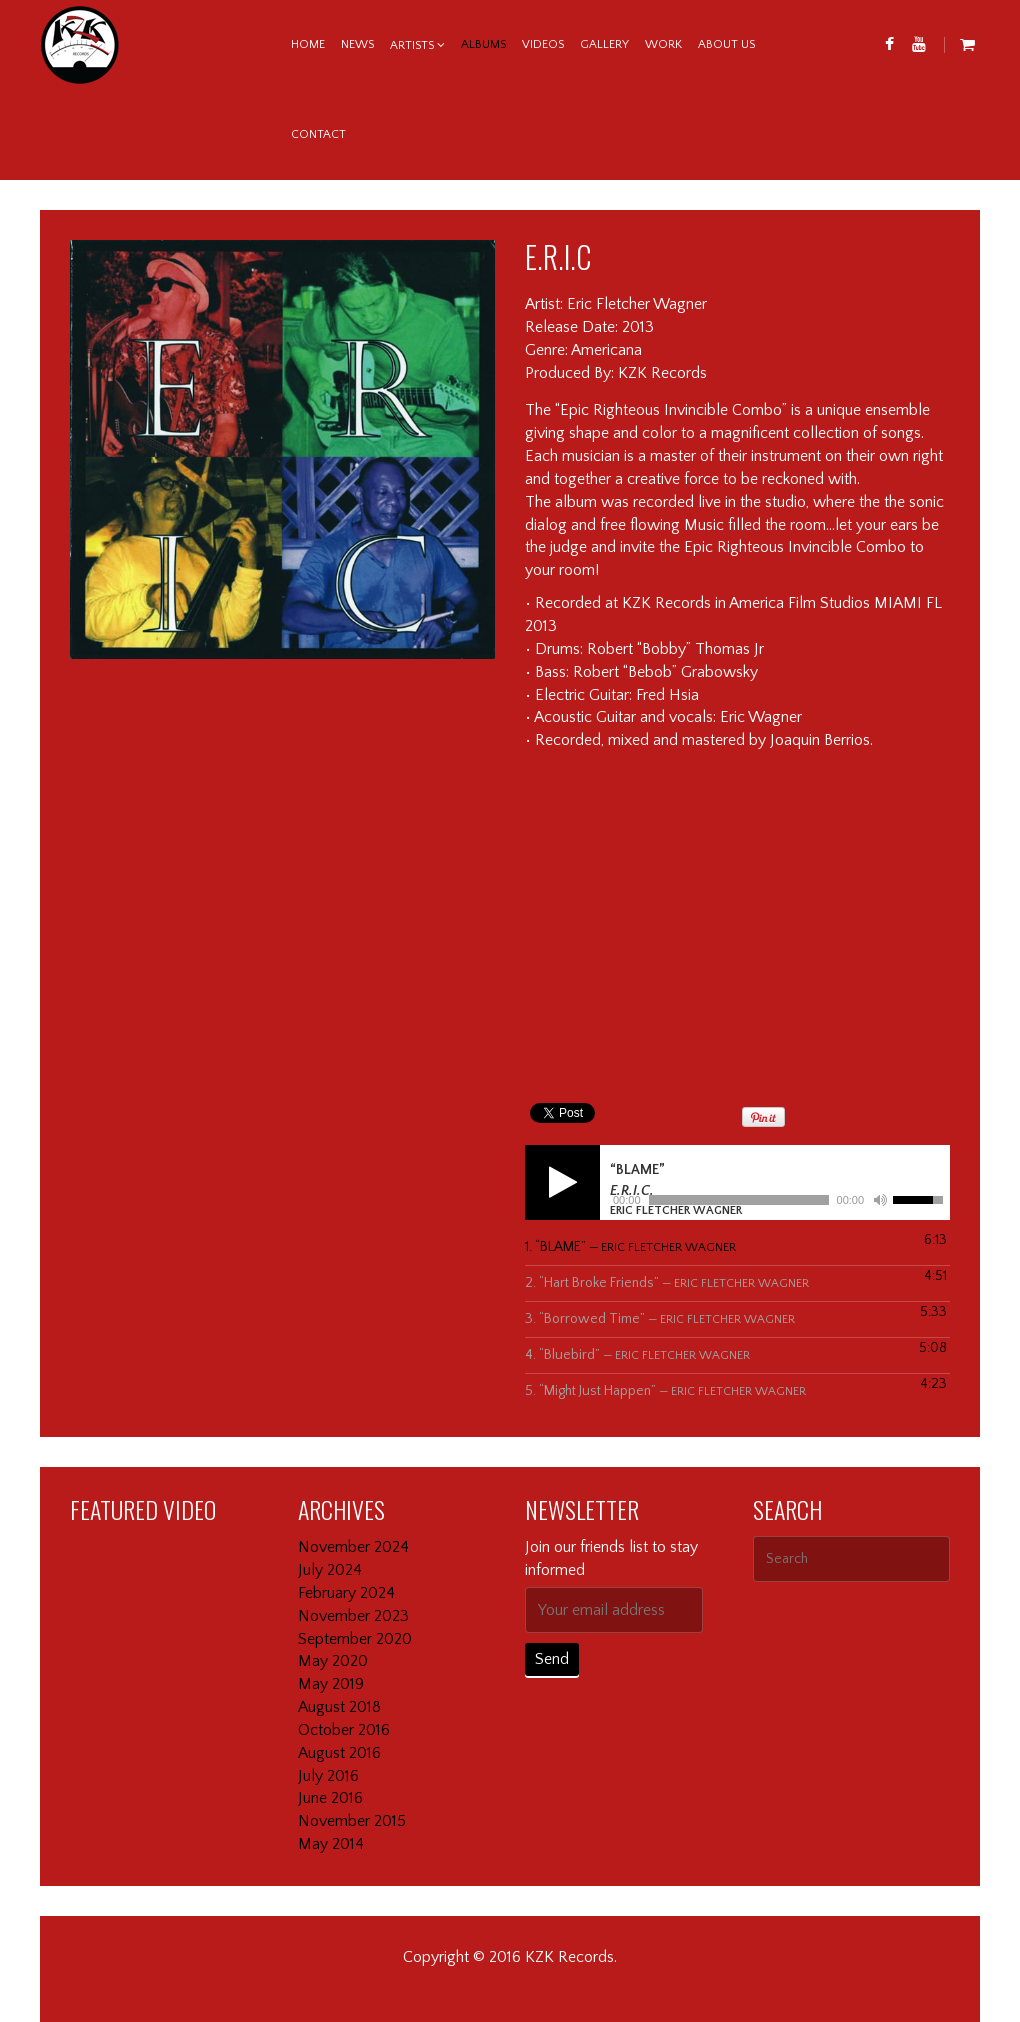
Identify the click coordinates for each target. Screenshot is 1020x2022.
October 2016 (344, 1730)
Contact (318, 134)
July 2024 (330, 1570)
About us (726, 44)
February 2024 (346, 1593)
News (357, 44)
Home (308, 44)
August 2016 (339, 1753)
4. (637, 1355)
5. (665, 1391)
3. (660, 1319)
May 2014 (331, 1844)
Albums (483, 44)
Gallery (604, 44)
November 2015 (352, 1821)
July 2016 (328, 1776)
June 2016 (330, 1798)
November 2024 (353, 1547)
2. (667, 1283)
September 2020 (355, 1639)
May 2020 (333, 1661)
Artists (412, 45)
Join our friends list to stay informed (611, 1558)
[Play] (562, 1182)
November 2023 (353, 1616)
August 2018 (339, 1707)
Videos (543, 44)
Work (663, 44)
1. (630, 1247)
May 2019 (331, 1684)
